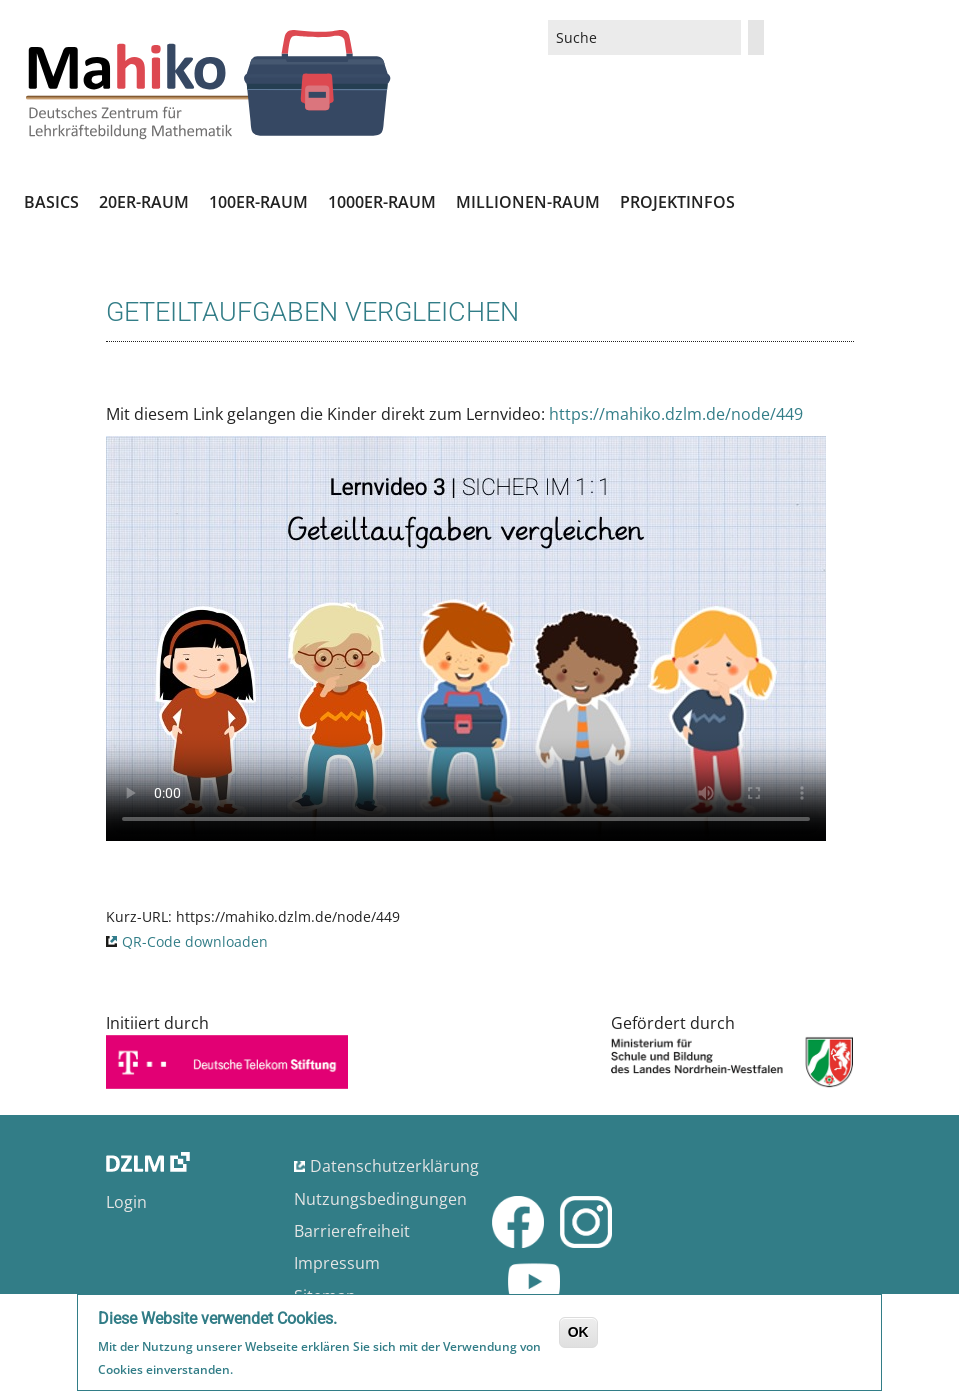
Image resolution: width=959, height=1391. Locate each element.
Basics (51, 202)
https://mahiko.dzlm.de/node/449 (676, 414)
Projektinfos (677, 202)
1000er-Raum (382, 202)
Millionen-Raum (528, 202)
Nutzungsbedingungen (380, 1199)
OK (578, 1332)
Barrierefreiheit (352, 1231)
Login (126, 1202)
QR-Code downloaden (195, 941)
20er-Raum (144, 202)
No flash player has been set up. (466, 638)
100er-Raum (258, 202)
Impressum (337, 1263)
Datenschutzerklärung (394, 1166)
